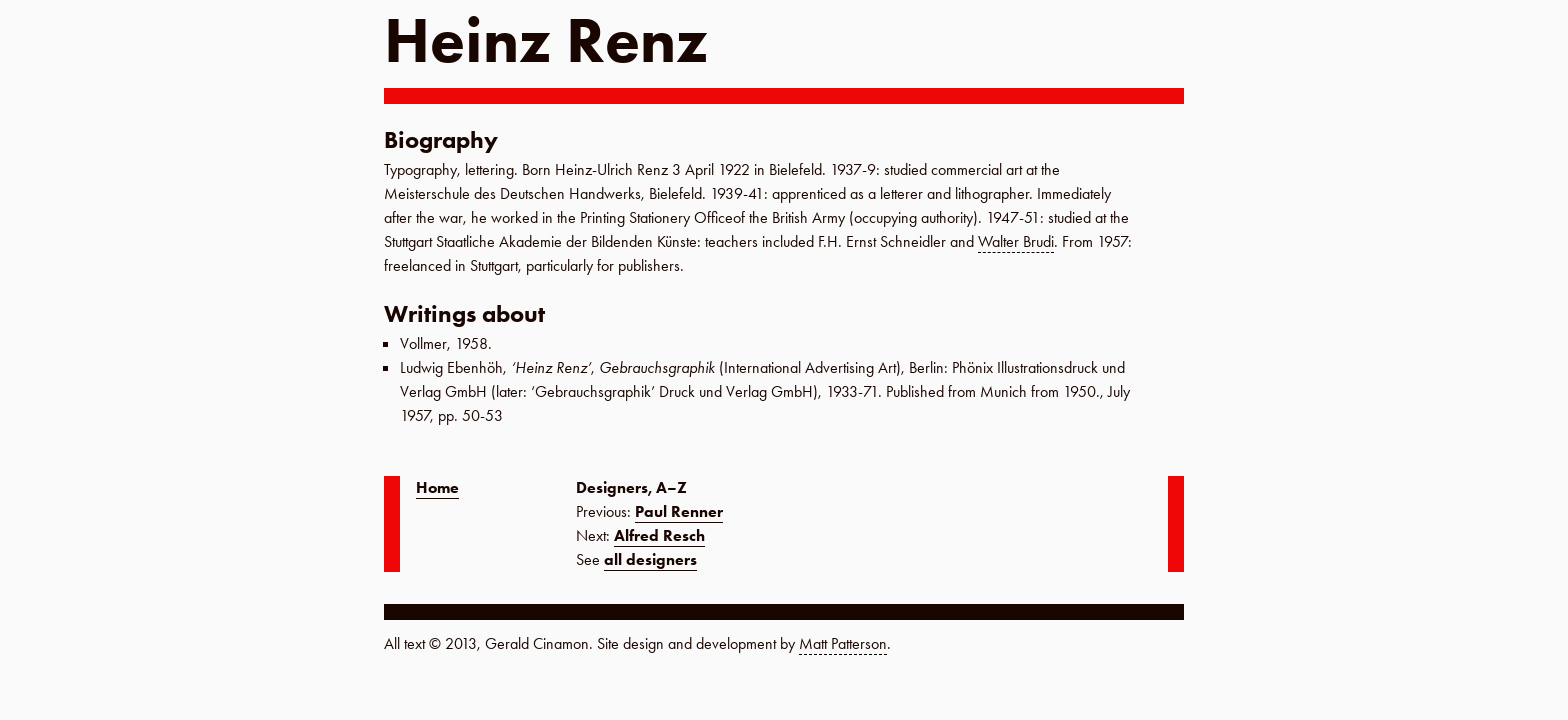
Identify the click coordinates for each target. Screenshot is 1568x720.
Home (437, 487)
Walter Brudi (1016, 241)
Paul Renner (679, 511)
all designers (650, 559)
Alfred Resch (659, 535)
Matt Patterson (843, 643)
